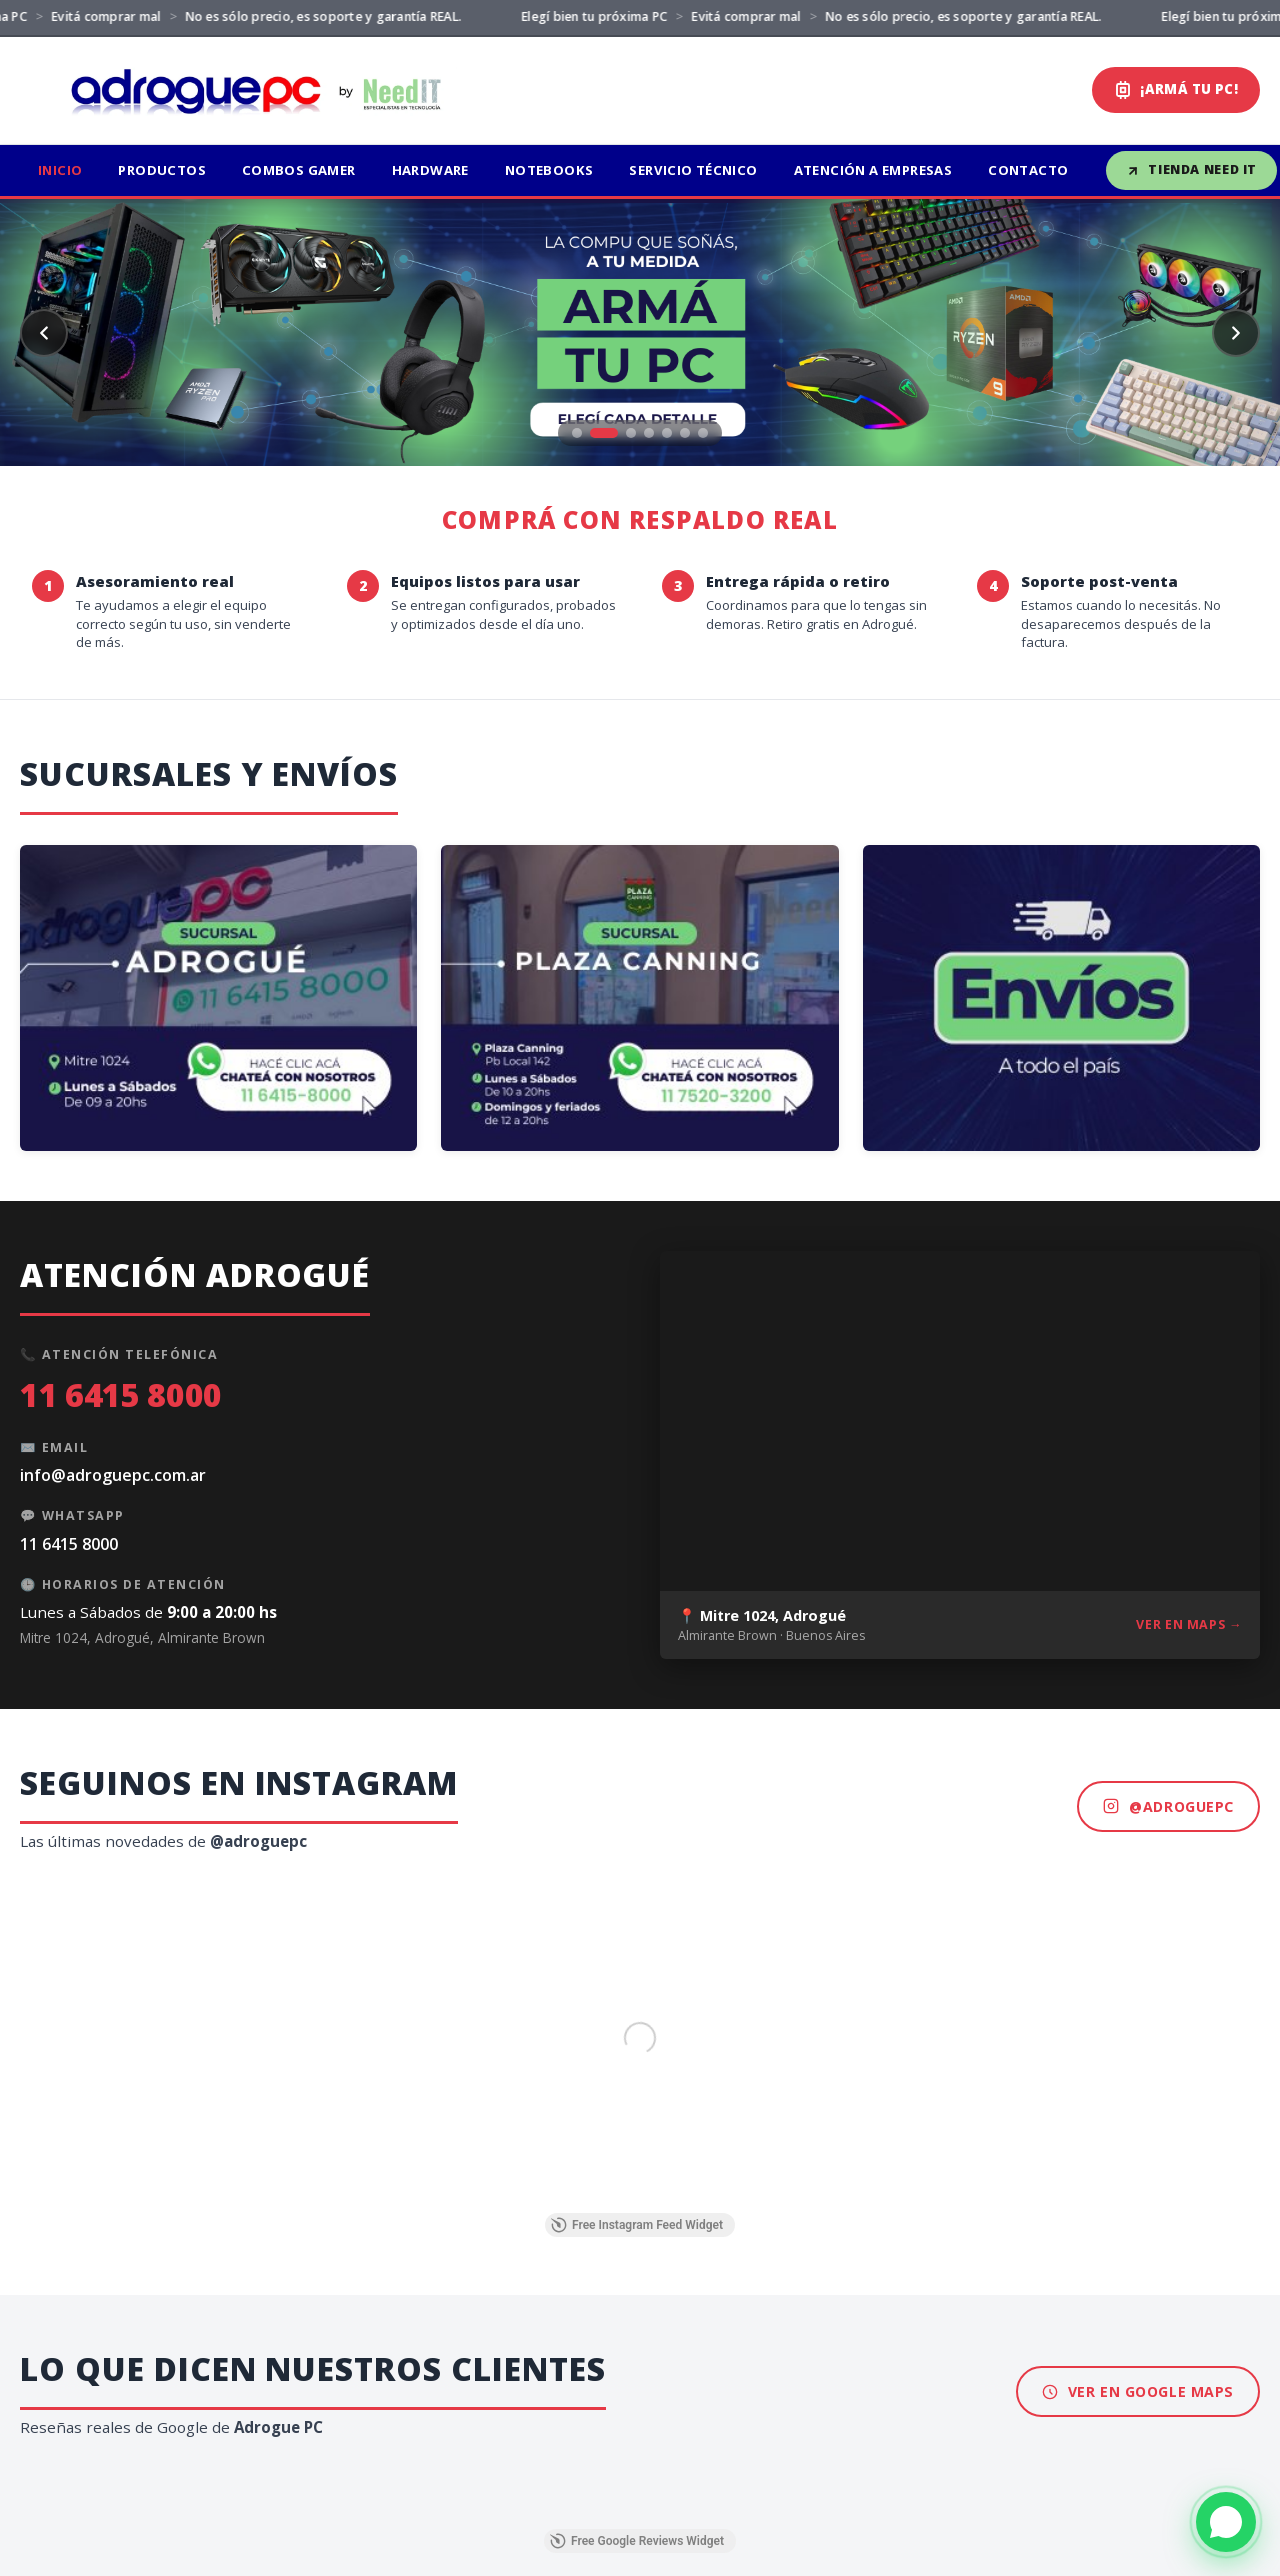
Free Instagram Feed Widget (637, 2225)
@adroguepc (1168, 1806)
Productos (162, 170)
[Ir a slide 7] (703, 433)
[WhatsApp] (1226, 2522)
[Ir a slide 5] (667, 433)
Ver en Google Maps (1138, 2391)
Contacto (1028, 170)
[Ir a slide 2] (604, 433)
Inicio (60, 170)
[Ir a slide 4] (649, 433)
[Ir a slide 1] (577, 433)
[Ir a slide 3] (631, 433)
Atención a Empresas (873, 170)
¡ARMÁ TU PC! (1176, 89)
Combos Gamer (299, 170)
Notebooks (549, 170)
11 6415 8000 (121, 1394)
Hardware (430, 170)
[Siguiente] (1236, 333)
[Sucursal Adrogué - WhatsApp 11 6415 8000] (218, 998)
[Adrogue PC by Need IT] (247, 90)
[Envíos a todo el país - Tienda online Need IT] (1061, 998)
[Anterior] (44, 333)
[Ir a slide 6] (685, 433)
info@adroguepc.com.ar (113, 1475)
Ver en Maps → (1189, 1624)
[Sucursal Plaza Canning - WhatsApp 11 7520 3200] (639, 998)
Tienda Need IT (1191, 169)
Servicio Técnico (693, 170)
